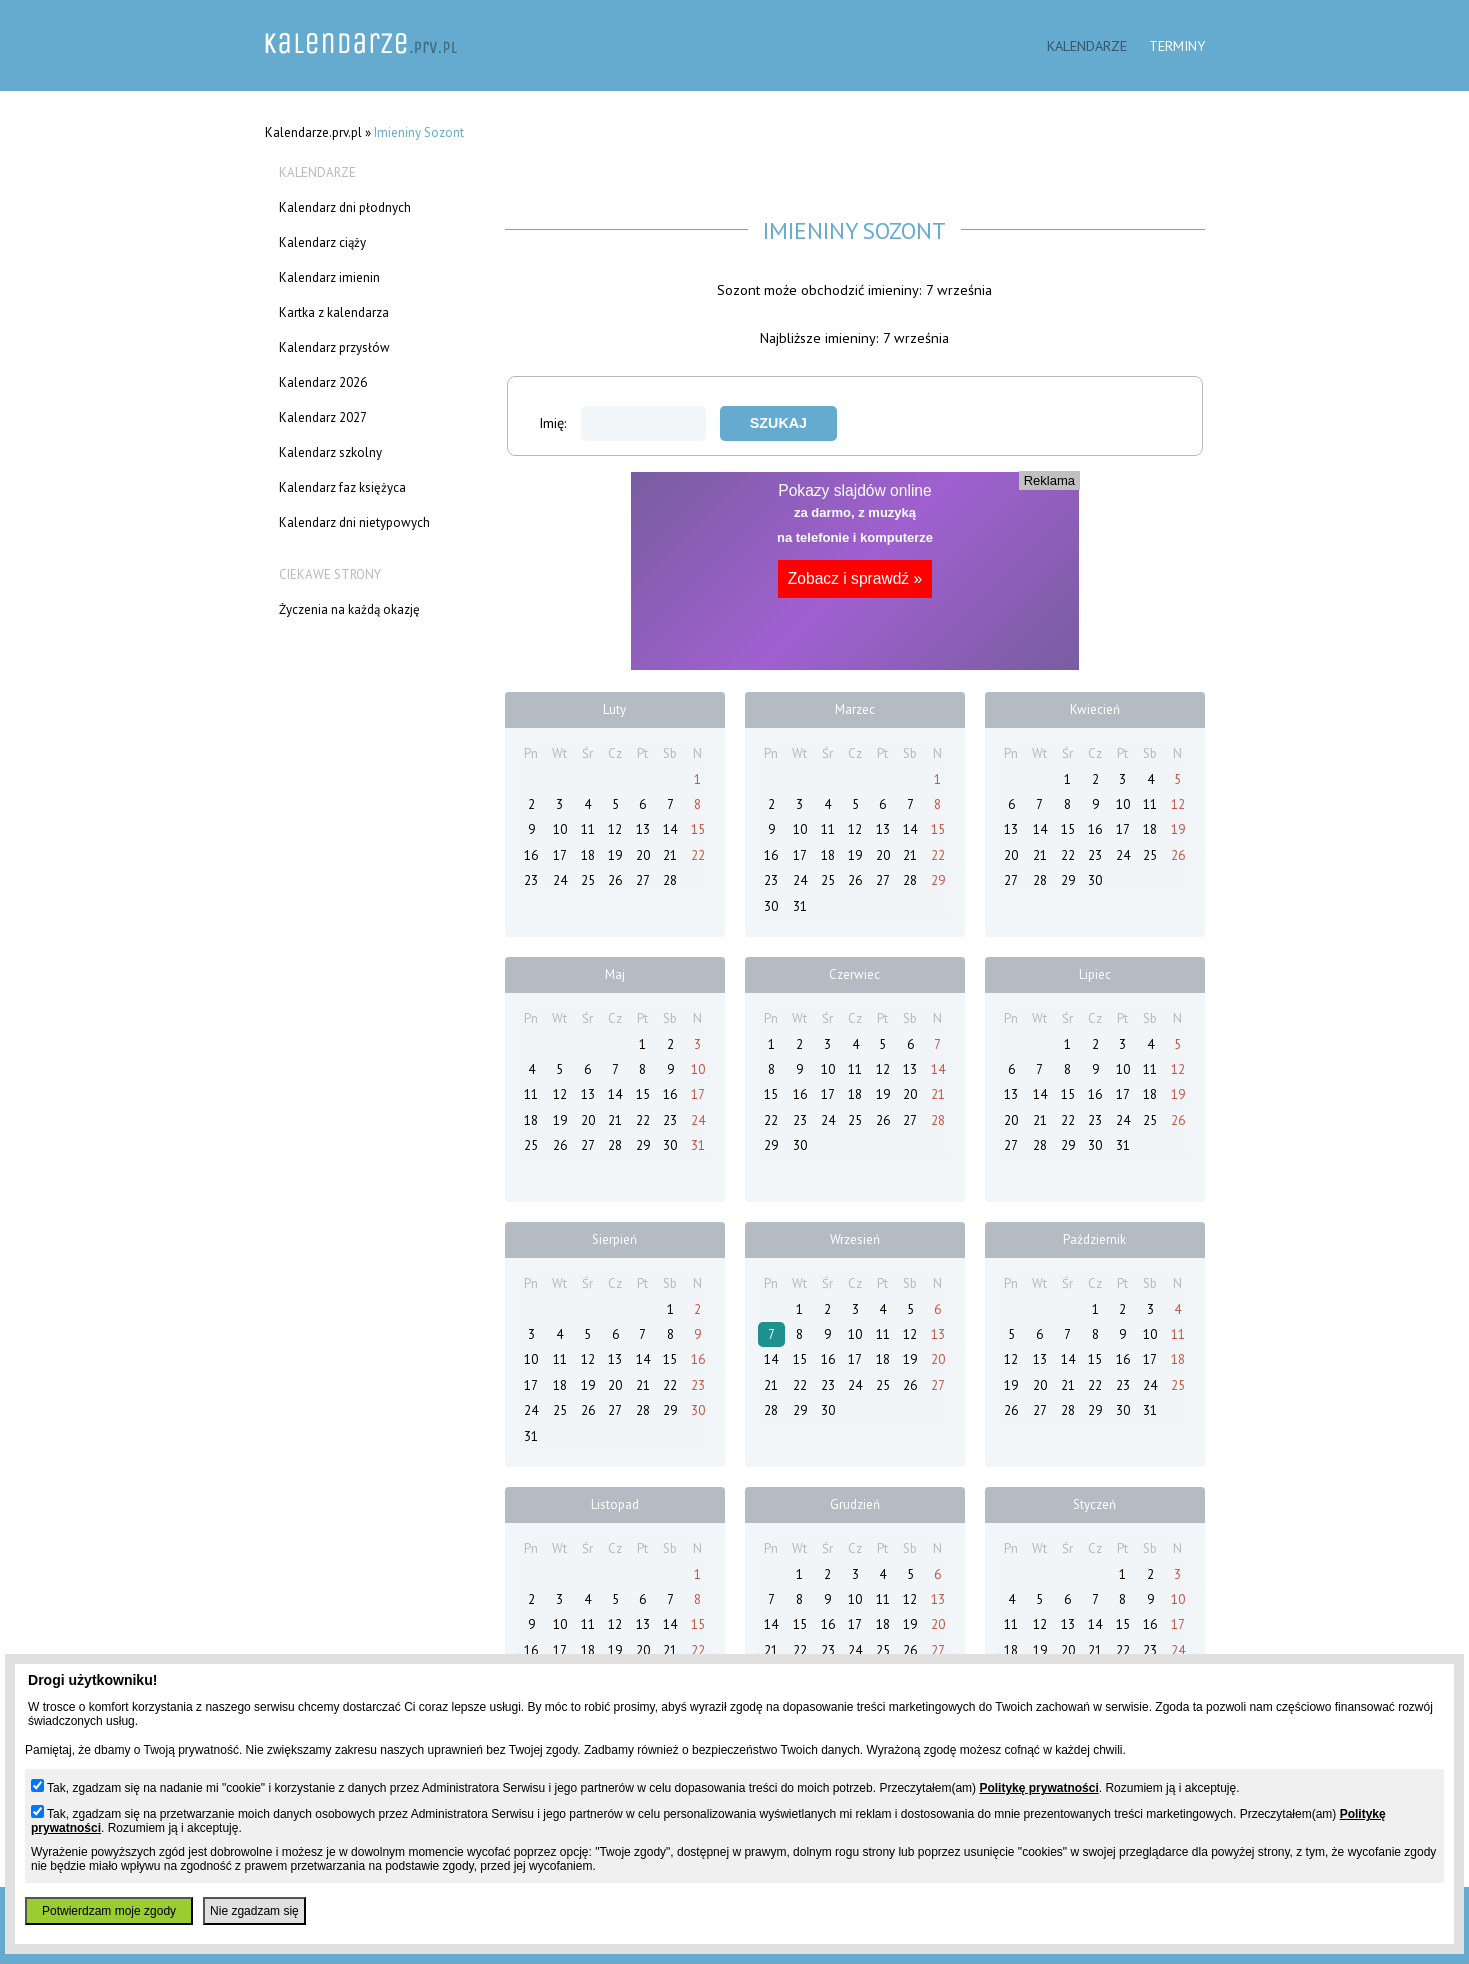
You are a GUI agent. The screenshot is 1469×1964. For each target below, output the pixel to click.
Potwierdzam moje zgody (109, 1911)
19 (615, 855)
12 (615, 829)
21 (670, 855)
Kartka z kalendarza (334, 312)
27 (643, 880)
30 (771, 906)
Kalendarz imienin (329, 277)
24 (560, 880)
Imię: (622, 422)
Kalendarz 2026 (323, 382)
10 (560, 829)
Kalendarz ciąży (322, 242)
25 (588, 880)
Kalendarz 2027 (323, 417)
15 (698, 829)
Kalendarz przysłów (334, 347)
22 (698, 855)
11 (588, 829)
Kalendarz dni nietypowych (354, 522)
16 (531, 855)
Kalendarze (1087, 45)
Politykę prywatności (1038, 1788)
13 (643, 829)
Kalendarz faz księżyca (342, 487)
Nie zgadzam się (254, 1911)
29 (938, 880)
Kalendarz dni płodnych (345, 207)
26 (615, 880)
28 (670, 880)
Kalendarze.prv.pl (313, 132)
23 (531, 880)
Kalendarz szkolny (330, 452)
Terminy (1177, 45)
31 (800, 906)
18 (588, 855)
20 (643, 855)
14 (670, 829)
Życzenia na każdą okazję (349, 609)
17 (560, 855)
